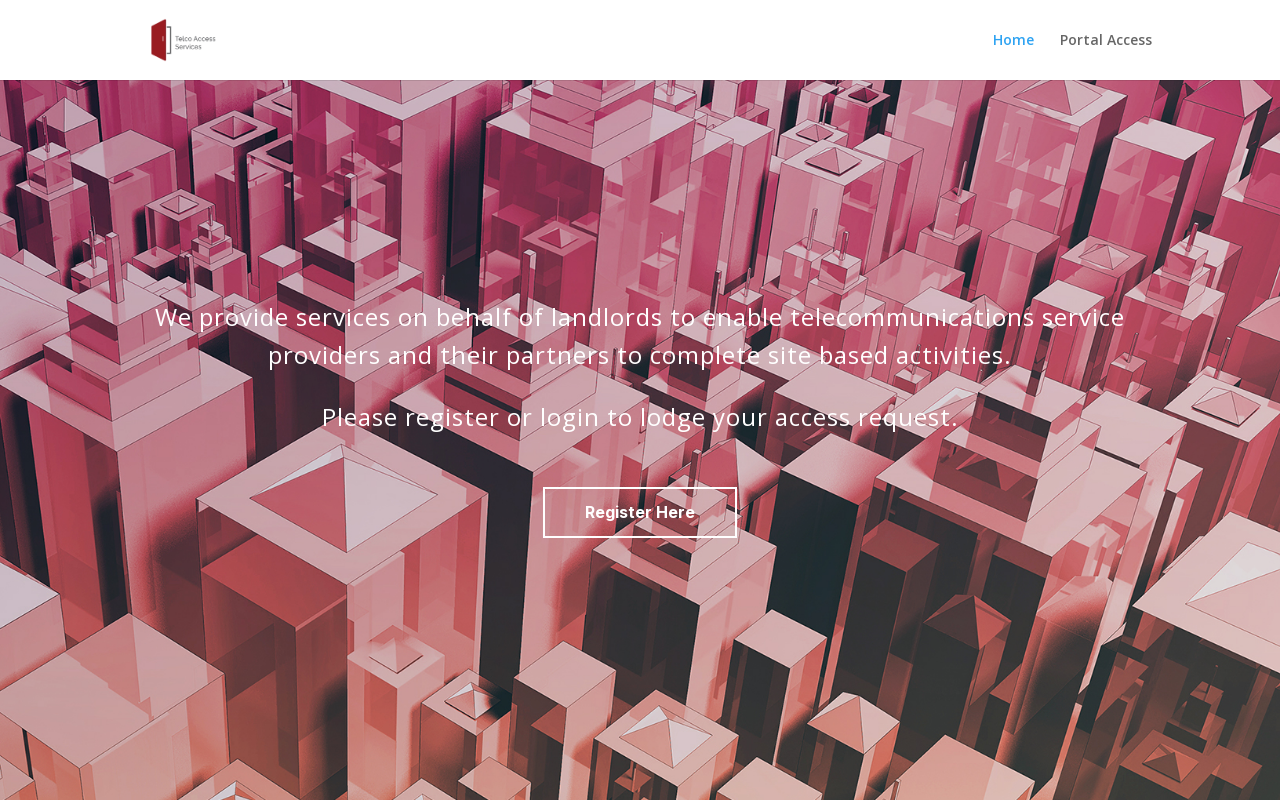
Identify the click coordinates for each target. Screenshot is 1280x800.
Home (1013, 41)
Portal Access (1106, 41)
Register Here (640, 512)
